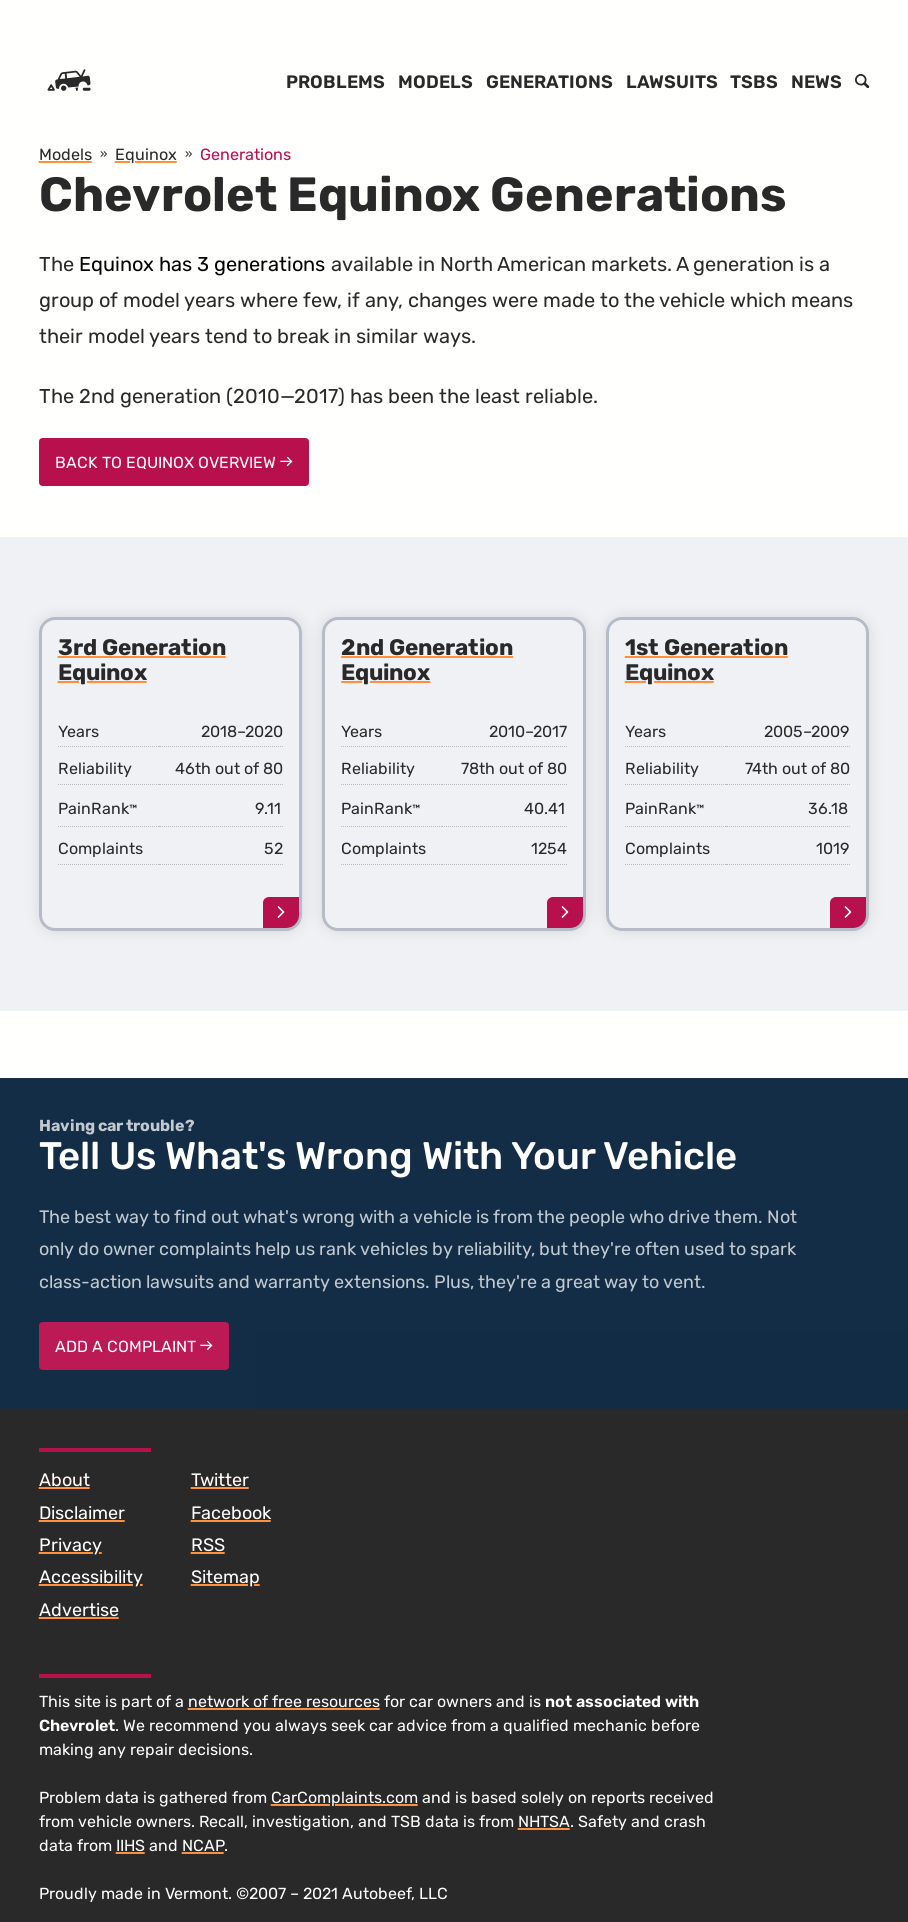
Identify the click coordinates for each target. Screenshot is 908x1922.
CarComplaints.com (344, 1797)
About (64, 1480)
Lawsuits (672, 82)
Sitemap (225, 1577)
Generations (549, 82)
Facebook (231, 1513)
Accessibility (91, 1577)
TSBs (754, 82)
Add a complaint (134, 1346)
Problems (335, 82)
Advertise (79, 1610)
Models (435, 82)
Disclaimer (82, 1513)
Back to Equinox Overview (174, 462)
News (816, 82)
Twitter (220, 1480)
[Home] (69, 82)
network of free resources (284, 1701)
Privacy (70, 1545)
